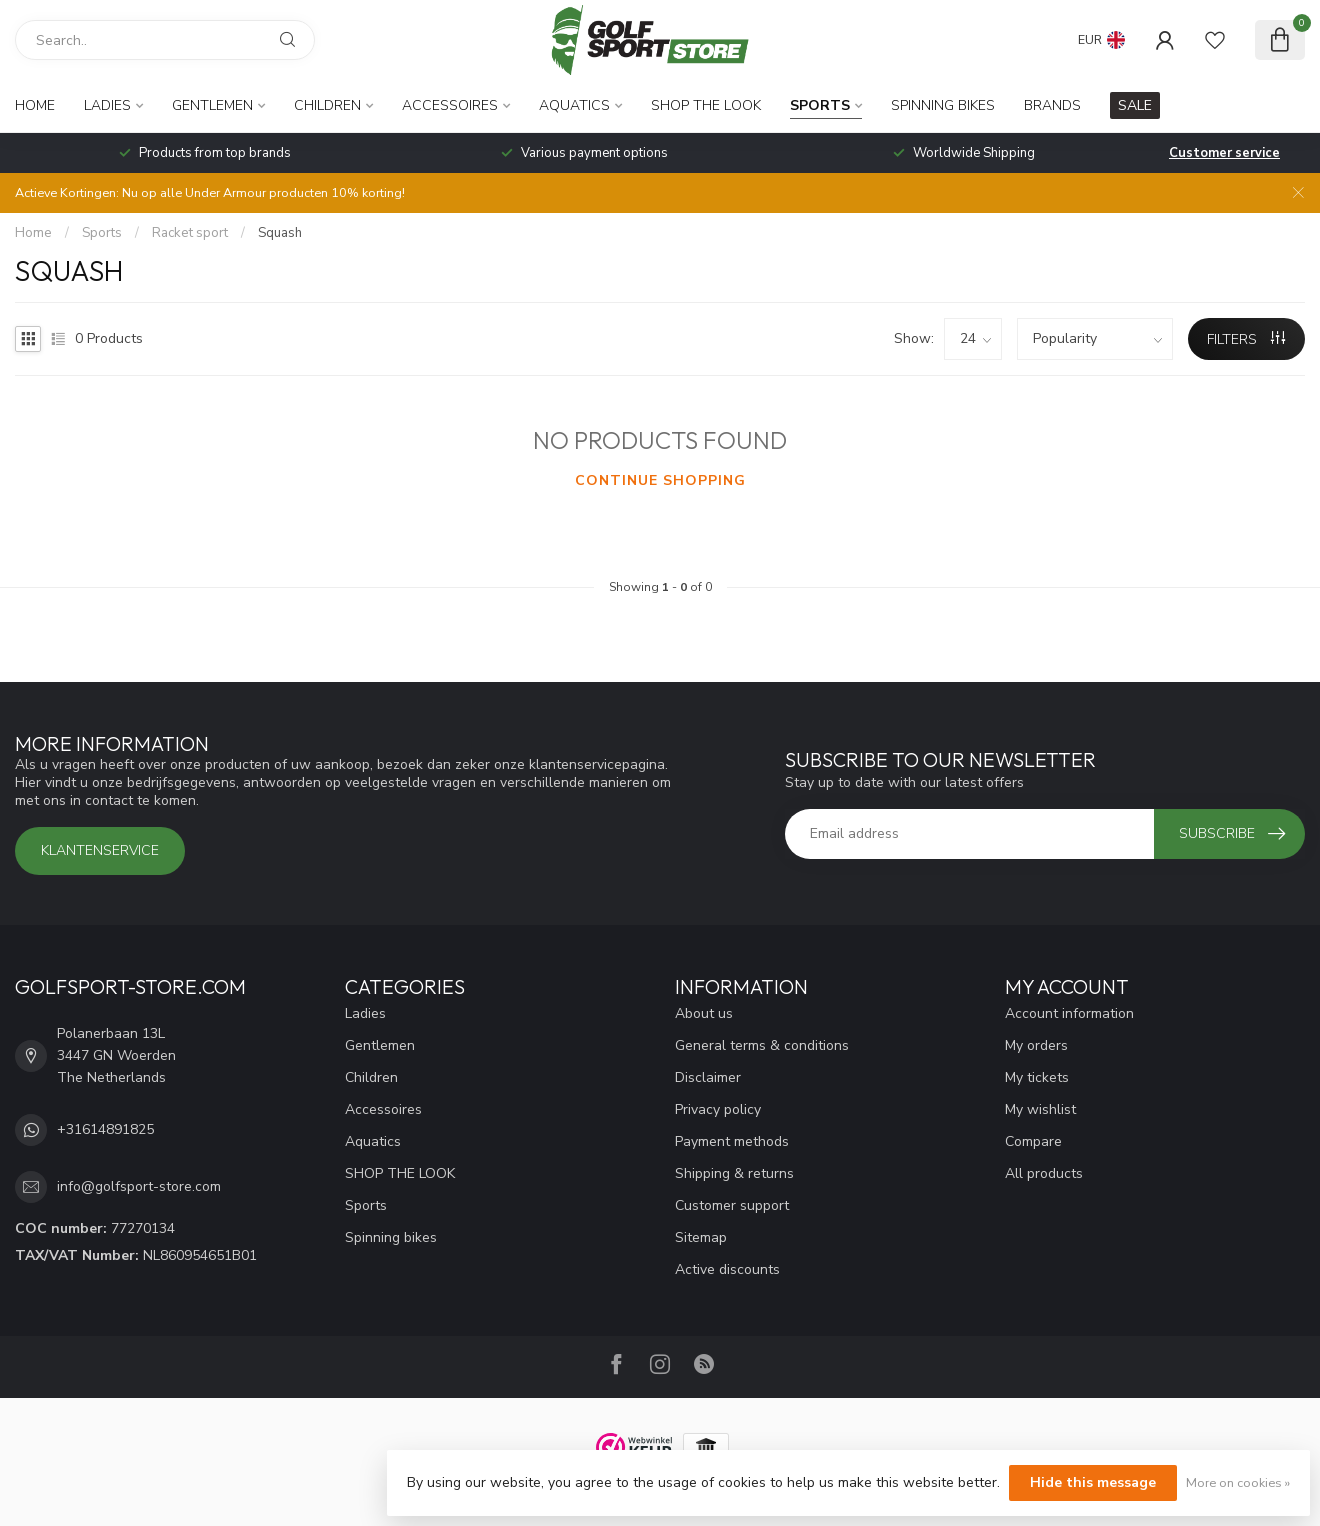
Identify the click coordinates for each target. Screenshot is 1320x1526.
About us (704, 1013)
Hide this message (1093, 1482)
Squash (280, 233)
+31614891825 (105, 1129)
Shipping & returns (734, 1173)
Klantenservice (100, 850)
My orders (1036, 1045)
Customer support (732, 1205)
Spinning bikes (943, 105)
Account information (1069, 1013)
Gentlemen (212, 105)
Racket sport (190, 233)
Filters (1246, 339)
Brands (1052, 105)
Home (35, 105)
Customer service (1224, 153)
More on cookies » (1238, 1482)
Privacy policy (718, 1109)
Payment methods (732, 1141)
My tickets (1037, 1077)
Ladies (107, 105)
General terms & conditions (762, 1045)
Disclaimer (708, 1077)
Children (327, 105)
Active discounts (727, 1269)
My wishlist (1040, 1109)
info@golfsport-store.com (139, 1186)
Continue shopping (660, 480)
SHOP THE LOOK (706, 105)
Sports (820, 105)
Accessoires (450, 105)
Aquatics (574, 105)
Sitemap (701, 1237)
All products (1044, 1173)
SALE (1135, 105)
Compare (1033, 1141)
